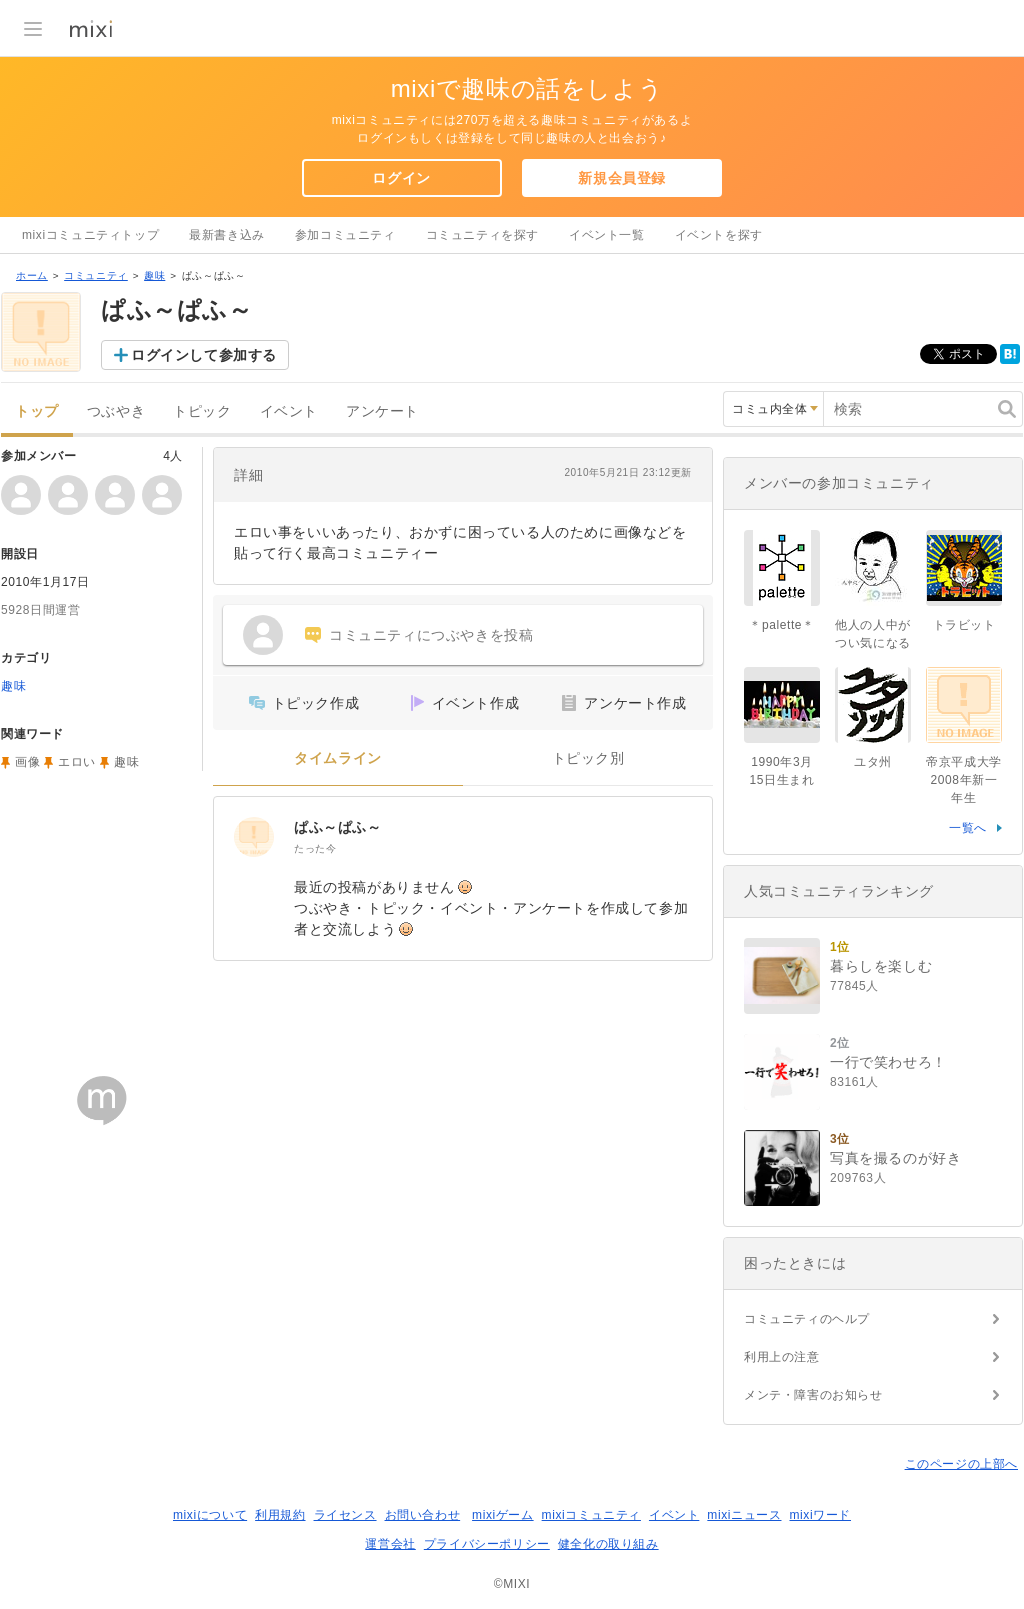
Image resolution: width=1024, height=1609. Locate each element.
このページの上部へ (961, 1464)
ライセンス (345, 1515)
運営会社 (390, 1544)
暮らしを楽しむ (881, 966)
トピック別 (588, 758)
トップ (37, 411)
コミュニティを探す (482, 235)
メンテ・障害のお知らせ (813, 1395)
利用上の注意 (782, 1357)
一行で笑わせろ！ (888, 1062)
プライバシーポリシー (487, 1544)
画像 (27, 762)
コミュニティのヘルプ (807, 1319)
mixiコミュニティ (591, 1515)
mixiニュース (744, 1515)
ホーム (32, 275)
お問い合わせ (423, 1515)
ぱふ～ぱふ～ (338, 827)
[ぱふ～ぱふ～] (254, 837)
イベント (289, 411)
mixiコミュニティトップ (90, 235)
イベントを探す (719, 235)
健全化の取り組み (608, 1544)
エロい (77, 762)
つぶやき (116, 411)
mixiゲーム (503, 1515)
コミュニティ (96, 275)
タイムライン (338, 758)
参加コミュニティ (345, 235)
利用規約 (280, 1515)
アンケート (382, 411)
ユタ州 (873, 762)
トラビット (964, 625)
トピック (202, 411)
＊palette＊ (781, 625)
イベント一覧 (607, 235)
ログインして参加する (204, 355)
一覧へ (968, 828)
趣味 (154, 275)
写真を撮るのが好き (895, 1158)
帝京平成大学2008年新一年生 (964, 780)
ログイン (401, 178)
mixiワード (820, 1515)
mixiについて (210, 1515)
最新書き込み (227, 235)
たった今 (315, 848)
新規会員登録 (622, 178)
